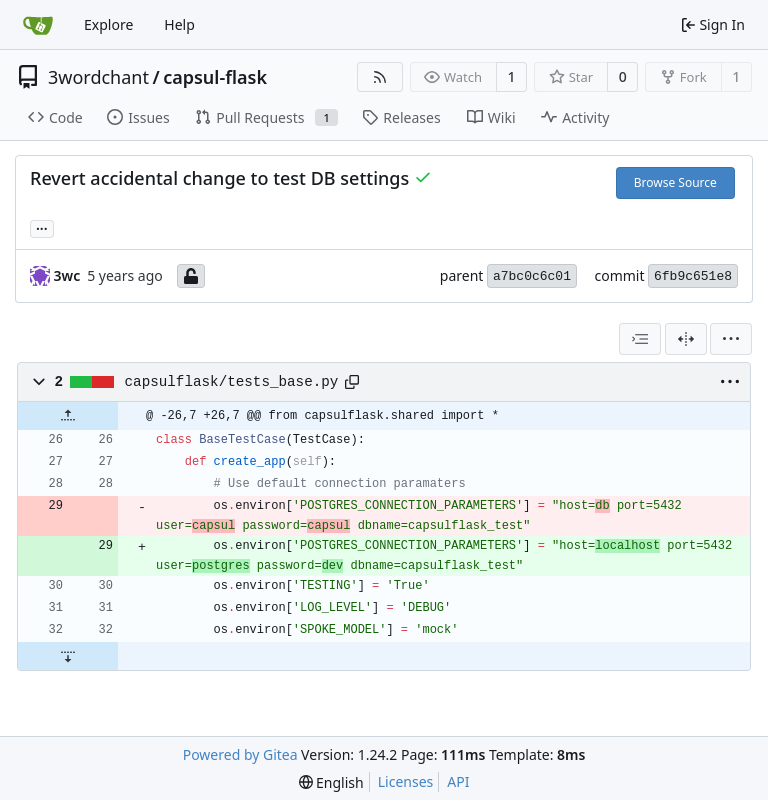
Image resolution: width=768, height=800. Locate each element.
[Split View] (686, 339)
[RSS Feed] (380, 77)
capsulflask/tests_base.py (232, 382)
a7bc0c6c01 (532, 276)
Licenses (406, 781)
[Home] (38, 25)
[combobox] (640, 339)
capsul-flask (215, 77)
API (458, 781)
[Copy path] (352, 382)
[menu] (731, 339)
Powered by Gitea (240, 754)
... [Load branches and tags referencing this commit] (42, 227)
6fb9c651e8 (693, 276)
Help (179, 24)
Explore (108, 24)
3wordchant (98, 77)
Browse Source (675, 182)
